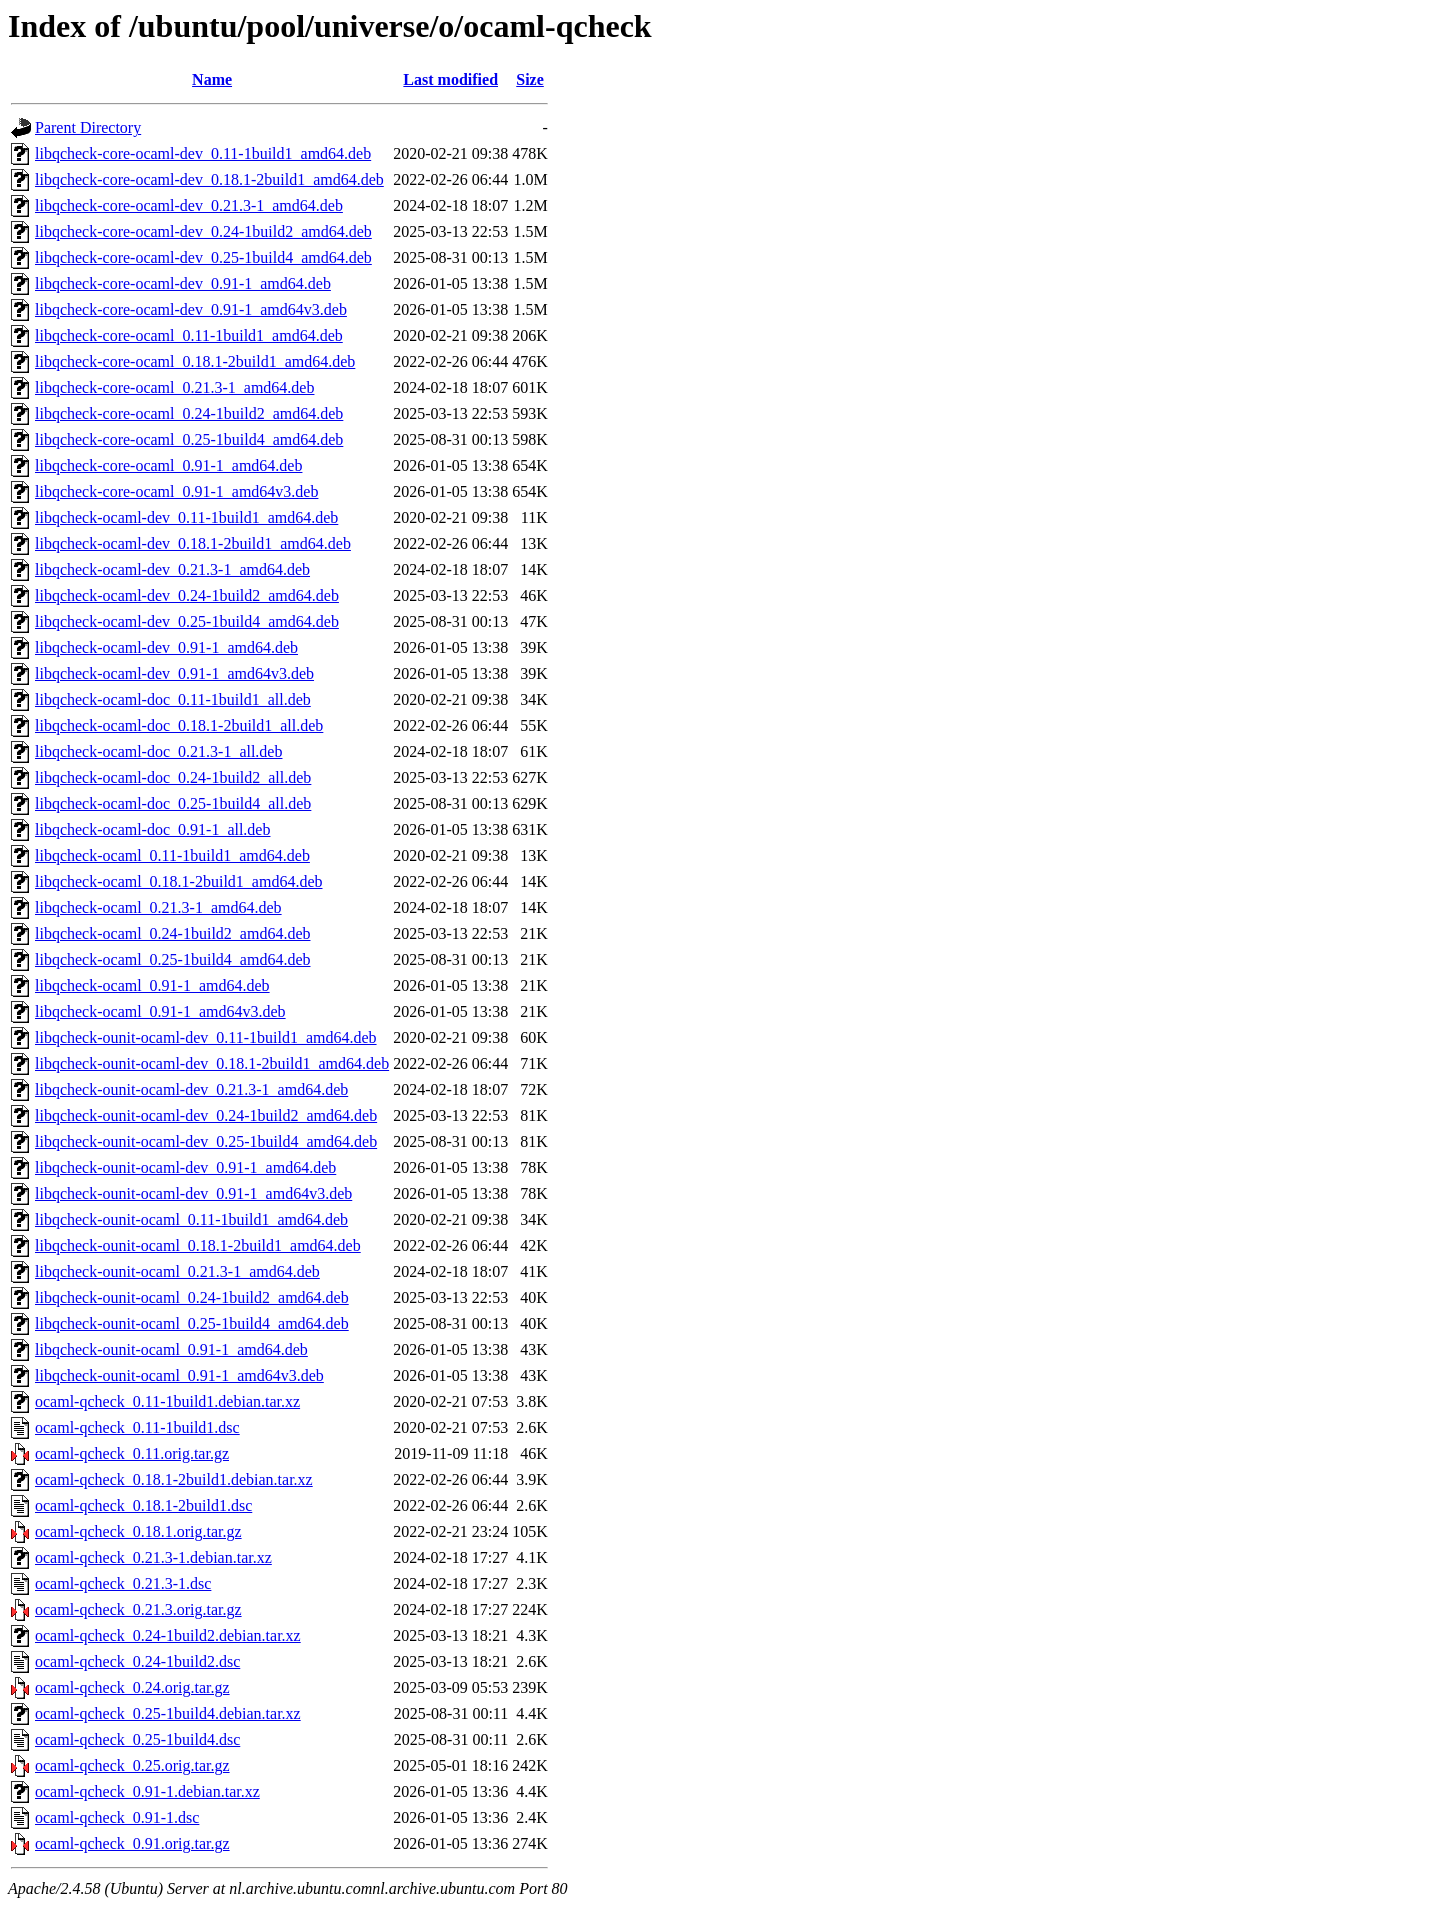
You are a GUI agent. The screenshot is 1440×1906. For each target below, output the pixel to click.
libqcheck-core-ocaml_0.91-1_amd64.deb (168, 465)
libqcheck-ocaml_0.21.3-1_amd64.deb (158, 907)
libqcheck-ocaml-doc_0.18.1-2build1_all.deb (179, 725)
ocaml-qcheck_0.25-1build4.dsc (137, 1739)
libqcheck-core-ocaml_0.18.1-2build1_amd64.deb (195, 361)
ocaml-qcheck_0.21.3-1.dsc (123, 1583)
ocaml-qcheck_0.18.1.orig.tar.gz (138, 1531)
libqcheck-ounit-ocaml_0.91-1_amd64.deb (171, 1349)
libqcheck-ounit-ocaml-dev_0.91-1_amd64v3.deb (193, 1193)
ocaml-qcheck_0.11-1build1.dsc (137, 1427)
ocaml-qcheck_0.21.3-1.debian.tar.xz (153, 1557)
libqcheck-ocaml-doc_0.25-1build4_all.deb (173, 803)
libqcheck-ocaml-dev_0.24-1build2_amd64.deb (187, 595)
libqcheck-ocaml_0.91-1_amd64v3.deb (160, 1011)
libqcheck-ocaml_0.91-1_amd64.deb (152, 985)
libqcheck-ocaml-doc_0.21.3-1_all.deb (158, 751)
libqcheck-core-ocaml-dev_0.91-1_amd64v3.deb (191, 309)
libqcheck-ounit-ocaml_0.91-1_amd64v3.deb (179, 1375)
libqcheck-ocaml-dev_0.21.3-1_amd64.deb (172, 569)
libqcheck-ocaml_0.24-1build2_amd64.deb (172, 933)
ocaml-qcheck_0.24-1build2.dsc (137, 1661)
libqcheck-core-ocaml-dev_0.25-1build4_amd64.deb (203, 257)
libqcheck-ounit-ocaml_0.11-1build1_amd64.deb (191, 1219)
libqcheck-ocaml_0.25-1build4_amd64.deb (172, 959)
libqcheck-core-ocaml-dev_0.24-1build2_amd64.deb (203, 231)
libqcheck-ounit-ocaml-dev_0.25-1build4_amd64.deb (206, 1141)
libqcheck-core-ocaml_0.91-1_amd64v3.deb (176, 491)
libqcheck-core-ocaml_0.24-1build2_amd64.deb (189, 413)
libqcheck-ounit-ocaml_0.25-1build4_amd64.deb (192, 1323)
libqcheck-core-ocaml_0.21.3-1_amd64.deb (174, 387)
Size (530, 79)
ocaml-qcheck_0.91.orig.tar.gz (132, 1843)
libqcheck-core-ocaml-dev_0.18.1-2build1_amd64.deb (209, 179)
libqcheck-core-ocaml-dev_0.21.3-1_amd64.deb (189, 205)
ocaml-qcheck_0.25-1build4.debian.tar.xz (168, 1713)
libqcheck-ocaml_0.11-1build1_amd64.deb (172, 855)
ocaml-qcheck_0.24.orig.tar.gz (132, 1687)
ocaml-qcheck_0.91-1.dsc (117, 1817)
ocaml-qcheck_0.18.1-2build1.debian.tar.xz (174, 1479)
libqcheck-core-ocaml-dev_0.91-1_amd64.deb (183, 283)
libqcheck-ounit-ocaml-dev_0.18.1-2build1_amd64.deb (212, 1063)
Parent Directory (88, 127)
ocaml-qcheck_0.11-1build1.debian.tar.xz (167, 1401)
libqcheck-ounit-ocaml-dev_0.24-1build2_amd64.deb (206, 1115)
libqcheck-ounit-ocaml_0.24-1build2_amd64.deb (192, 1297)
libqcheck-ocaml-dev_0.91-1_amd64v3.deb (174, 673)
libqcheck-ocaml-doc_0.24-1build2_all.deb (173, 777)
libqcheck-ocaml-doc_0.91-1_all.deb (152, 829)
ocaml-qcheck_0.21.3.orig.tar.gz (138, 1609)
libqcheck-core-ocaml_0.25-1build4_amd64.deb (189, 439)
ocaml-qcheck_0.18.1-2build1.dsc (143, 1505)
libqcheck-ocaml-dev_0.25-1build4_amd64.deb (187, 621)
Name (212, 79)
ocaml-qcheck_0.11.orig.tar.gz (132, 1453)
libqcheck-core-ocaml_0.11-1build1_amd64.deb (189, 335)
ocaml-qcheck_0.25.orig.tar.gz (132, 1765)
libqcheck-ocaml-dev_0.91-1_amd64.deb (166, 647)
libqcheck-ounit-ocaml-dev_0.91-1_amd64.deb (185, 1167)
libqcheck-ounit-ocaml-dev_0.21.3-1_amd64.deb (191, 1089)
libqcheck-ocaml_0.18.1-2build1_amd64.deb (178, 881)
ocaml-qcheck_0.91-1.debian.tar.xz (147, 1791)
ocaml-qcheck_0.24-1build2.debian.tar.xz (168, 1635)
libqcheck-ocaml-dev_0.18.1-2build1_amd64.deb (193, 543)
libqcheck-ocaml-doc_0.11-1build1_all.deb (173, 699)
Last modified (450, 79)
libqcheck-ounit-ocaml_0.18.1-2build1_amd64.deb (198, 1245)
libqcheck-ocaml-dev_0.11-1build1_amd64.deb (186, 517)
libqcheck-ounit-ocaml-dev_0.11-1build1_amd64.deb (206, 1037)
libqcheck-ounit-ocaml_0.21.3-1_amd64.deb (177, 1271)
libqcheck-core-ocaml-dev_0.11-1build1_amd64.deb (203, 153)
